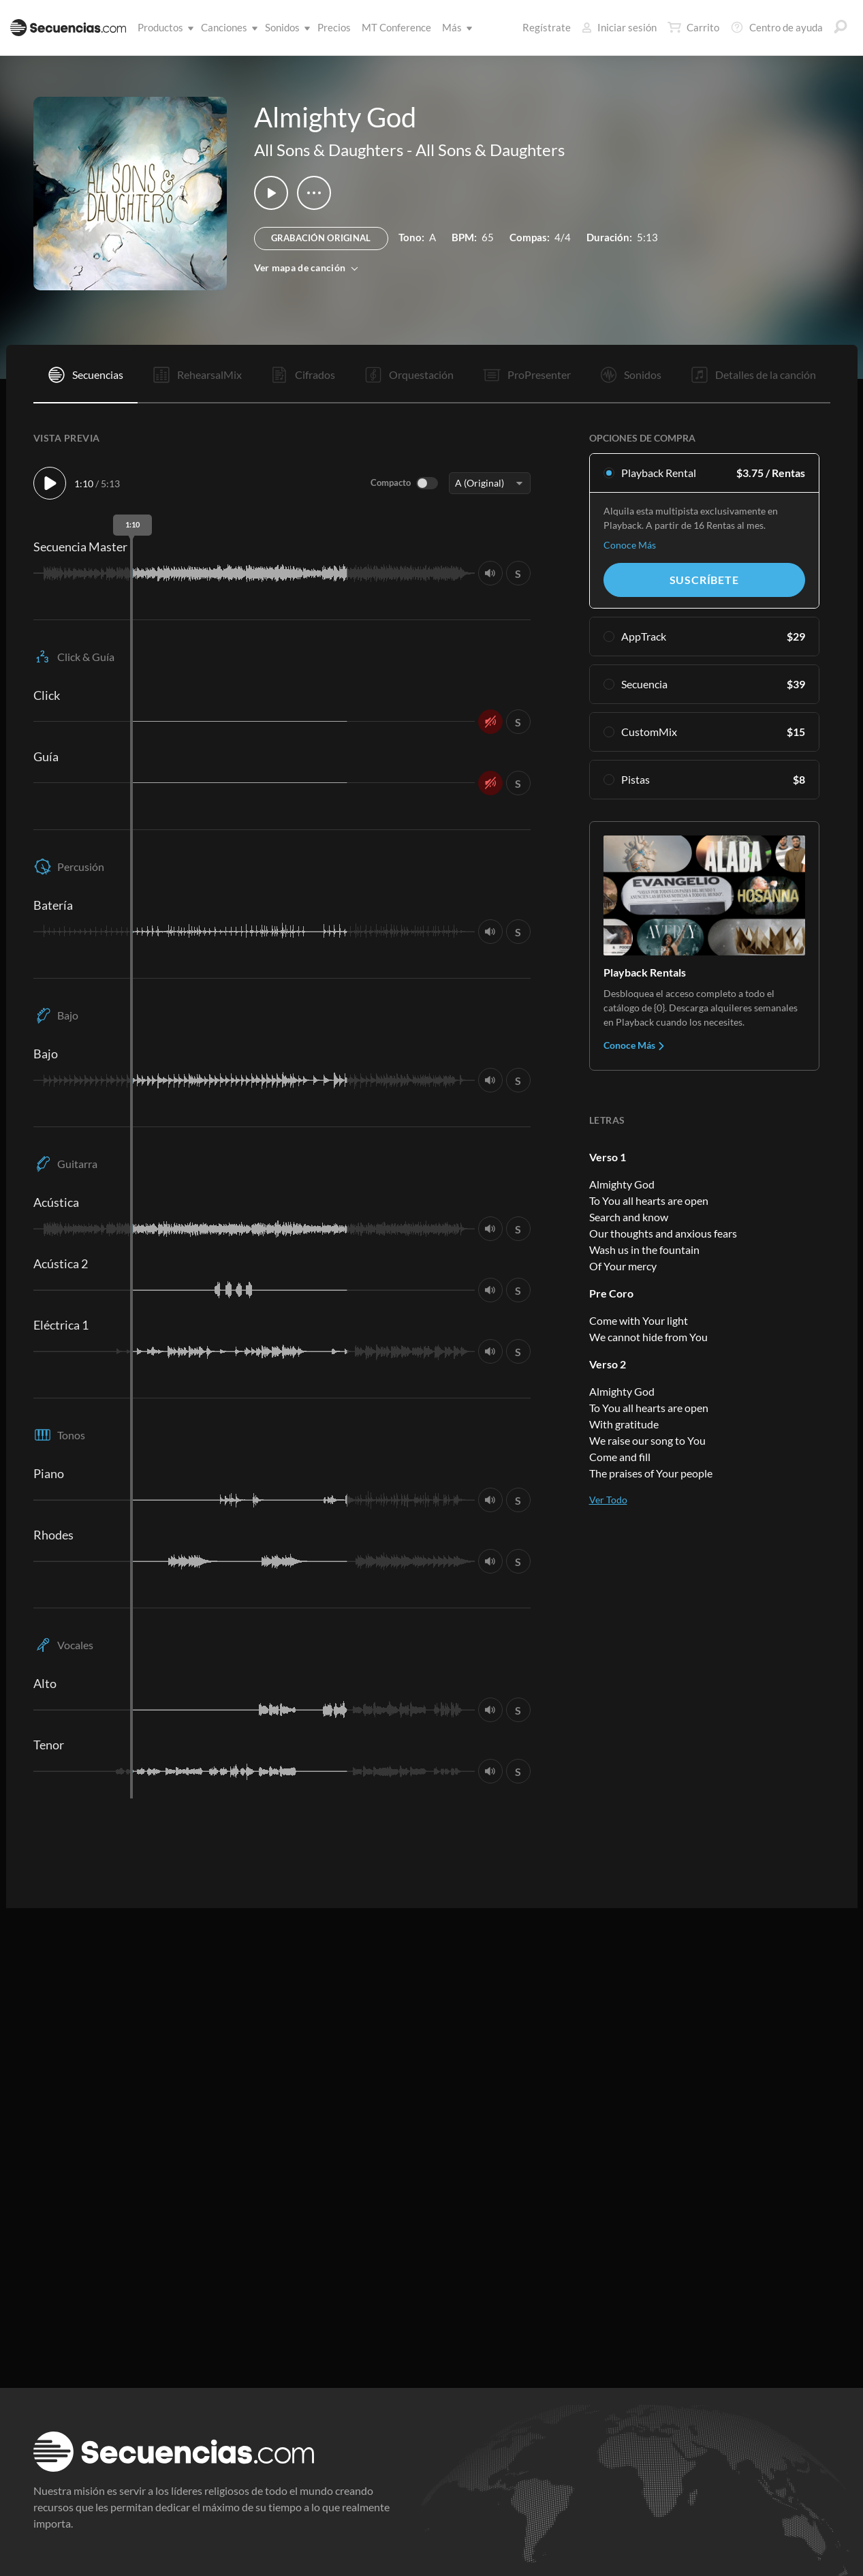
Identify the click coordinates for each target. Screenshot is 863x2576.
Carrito (693, 27)
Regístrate (546, 27)
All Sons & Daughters (328, 149)
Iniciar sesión (619, 27)
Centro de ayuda (776, 27)
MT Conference (396, 27)
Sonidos (285, 27)
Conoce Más (629, 545)
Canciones (227, 27)
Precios (334, 27)
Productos (163, 27)
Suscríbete (704, 579)
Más (454, 27)
